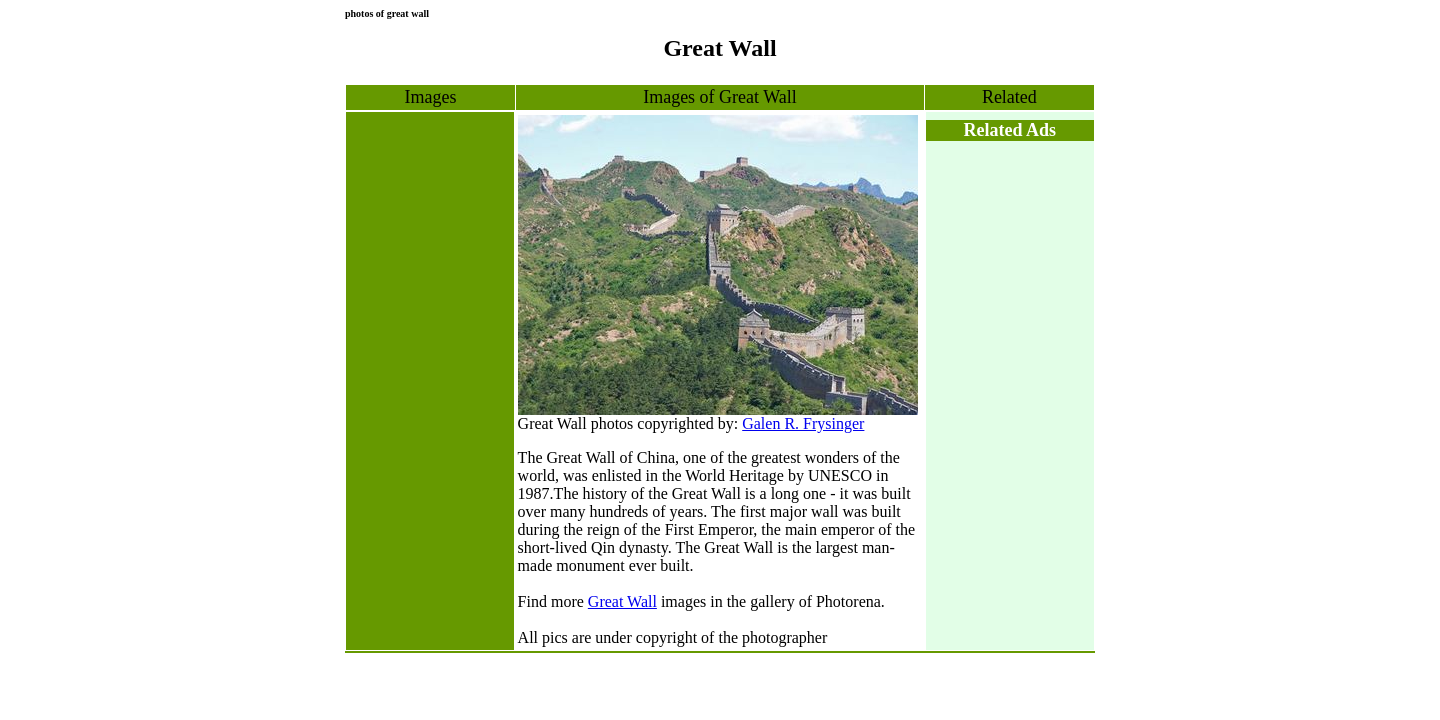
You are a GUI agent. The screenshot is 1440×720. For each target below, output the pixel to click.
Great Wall (622, 601)
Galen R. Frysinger (803, 423)
